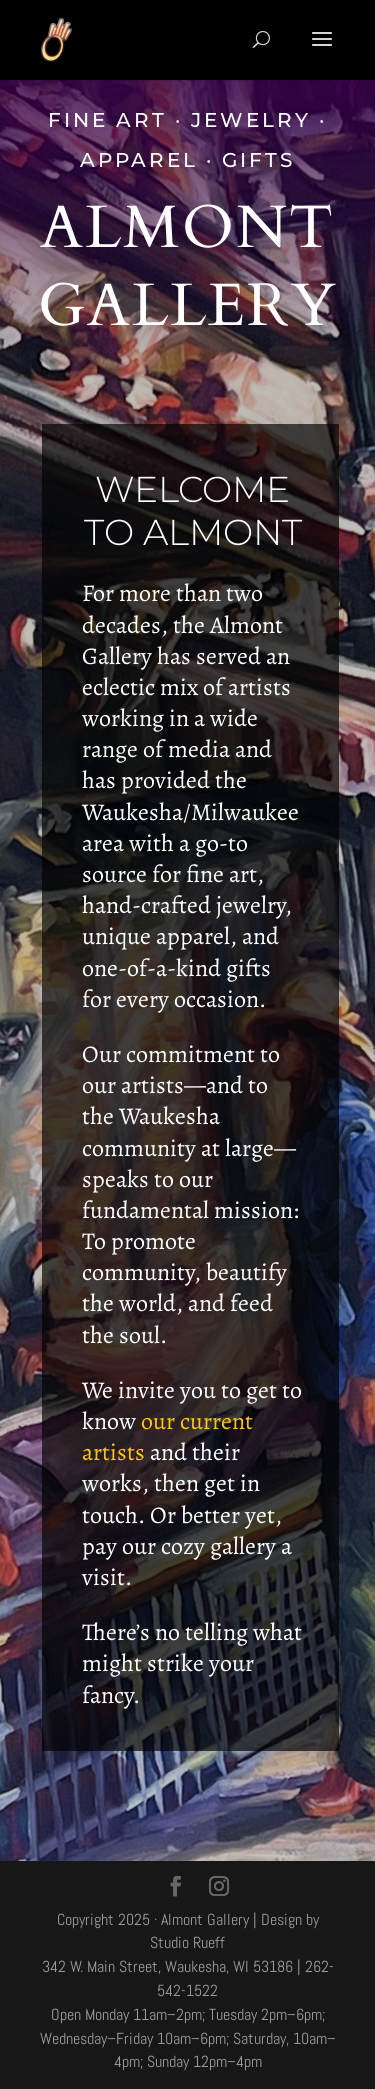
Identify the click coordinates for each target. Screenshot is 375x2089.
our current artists (167, 1436)
